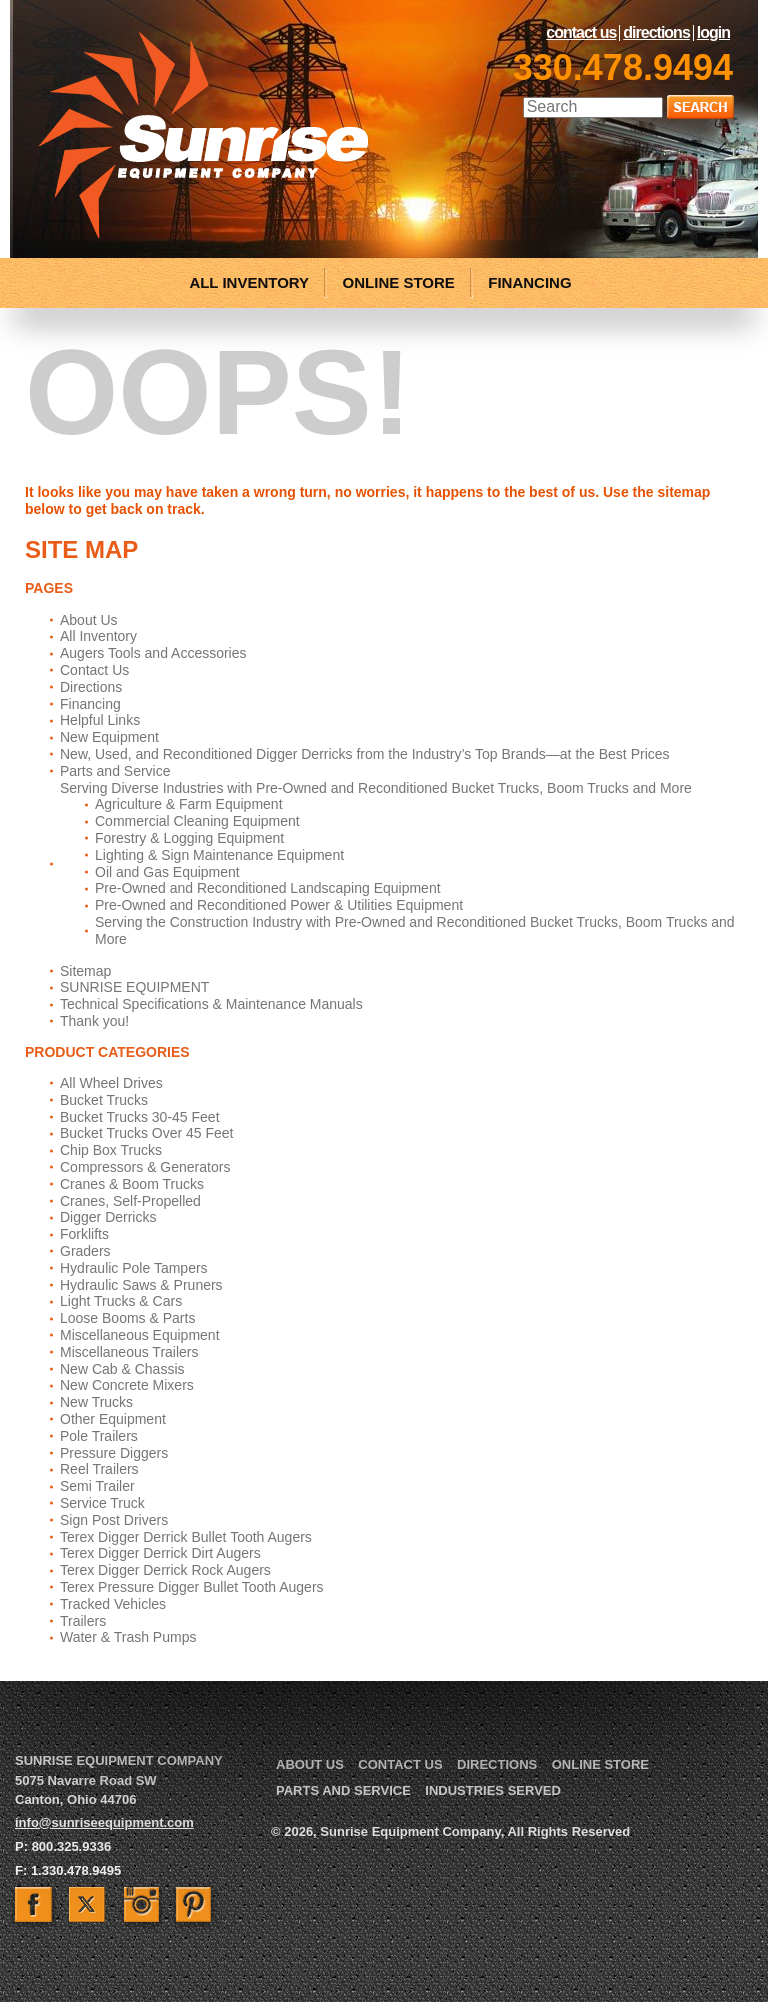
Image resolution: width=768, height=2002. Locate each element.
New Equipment (109, 737)
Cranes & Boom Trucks (132, 1184)
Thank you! (94, 1021)
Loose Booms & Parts (127, 1318)
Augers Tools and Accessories (153, 653)
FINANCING (529, 282)
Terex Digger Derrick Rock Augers (165, 1570)
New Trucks (96, 1402)
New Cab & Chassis (122, 1369)
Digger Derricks (108, 1217)
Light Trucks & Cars (121, 1301)
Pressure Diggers (114, 1453)
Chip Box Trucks (111, 1150)
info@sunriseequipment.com (104, 1822)
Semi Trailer (97, 1486)
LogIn (713, 33)
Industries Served (493, 1790)
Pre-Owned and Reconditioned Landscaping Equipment (268, 888)
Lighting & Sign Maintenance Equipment (219, 855)
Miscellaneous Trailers (129, 1352)
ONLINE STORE (399, 282)
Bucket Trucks (104, 1100)
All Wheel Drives (111, 1083)
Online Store (600, 1764)
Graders (85, 1251)
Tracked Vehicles (113, 1604)
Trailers (83, 1621)
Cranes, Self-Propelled (130, 1201)
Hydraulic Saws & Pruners (141, 1285)
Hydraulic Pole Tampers (134, 1268)
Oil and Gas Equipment (167, 872)
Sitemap (85, 971)
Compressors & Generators (145, 1167)
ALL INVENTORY (249, 282)
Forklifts (84, 1234)
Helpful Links (100, 720)
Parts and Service (115, 771)
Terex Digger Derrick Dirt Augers (160, 1553)
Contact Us (581, 33)
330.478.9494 (623, 67)
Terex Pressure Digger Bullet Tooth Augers (192, 1587)
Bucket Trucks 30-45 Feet (140, 1117)
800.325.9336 (72, 1846)
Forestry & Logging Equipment (189, 838)
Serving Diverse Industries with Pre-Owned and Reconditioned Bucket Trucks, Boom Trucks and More (376, 788)
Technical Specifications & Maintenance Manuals (211, 1004)
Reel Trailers (99, 1469)
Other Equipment (113, 1419)
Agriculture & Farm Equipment (189, 804)
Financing (90, 704)
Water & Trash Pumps (128, 1637)
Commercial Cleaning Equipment (197, 821)
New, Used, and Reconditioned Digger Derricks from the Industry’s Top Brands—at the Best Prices (365, 754)
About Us (89, 620)
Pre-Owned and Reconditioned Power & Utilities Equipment (279, 905)
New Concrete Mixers (127, 1385)
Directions (656, 33)
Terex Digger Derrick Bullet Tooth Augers (186, 1537)
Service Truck (102, 1503)
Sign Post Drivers (114, 1520)
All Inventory (98, 636)
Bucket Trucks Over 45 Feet (147, 1133)
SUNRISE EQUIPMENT (134, 987)
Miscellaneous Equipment (140, 1335)
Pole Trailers (99, 1436)
